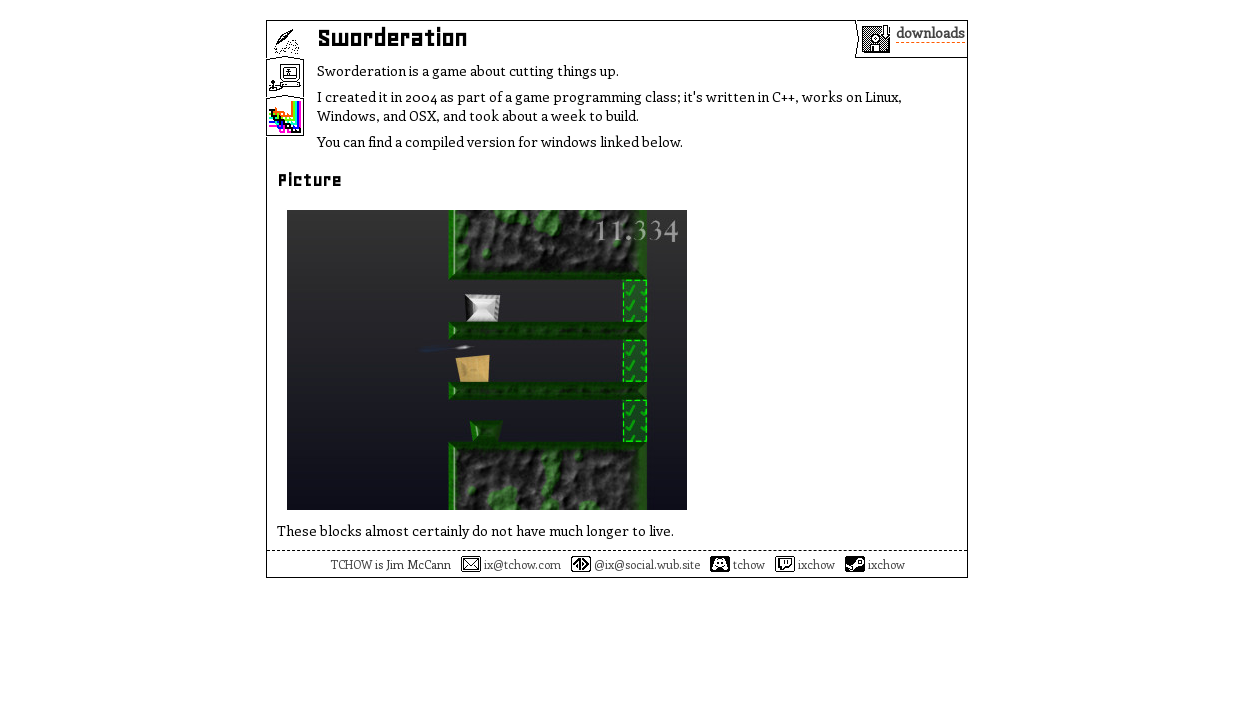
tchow (737, 564)
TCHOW (351, 564)
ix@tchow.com (511, 564)
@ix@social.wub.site (635, 564)
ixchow (805, 564)
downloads (930, 33)
